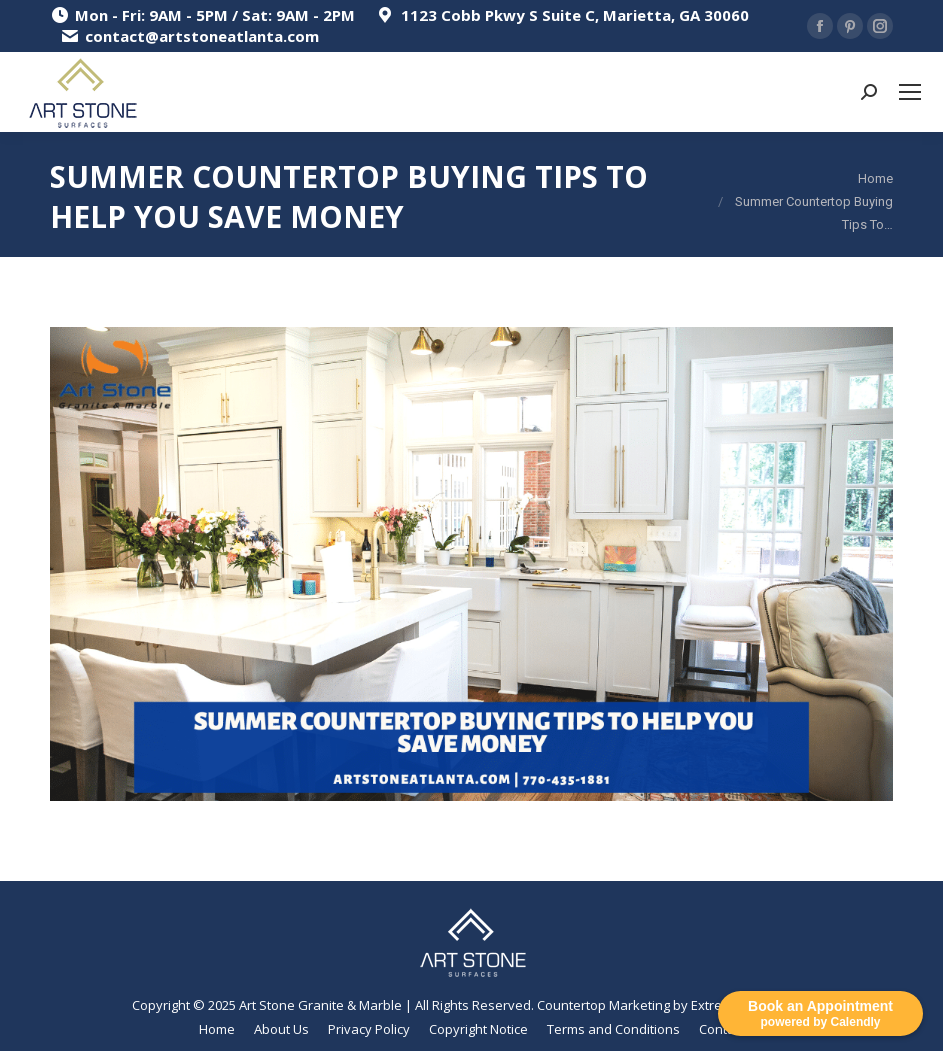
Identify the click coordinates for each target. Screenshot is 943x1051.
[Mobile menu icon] (910, 92)
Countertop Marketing (603, 1005)
